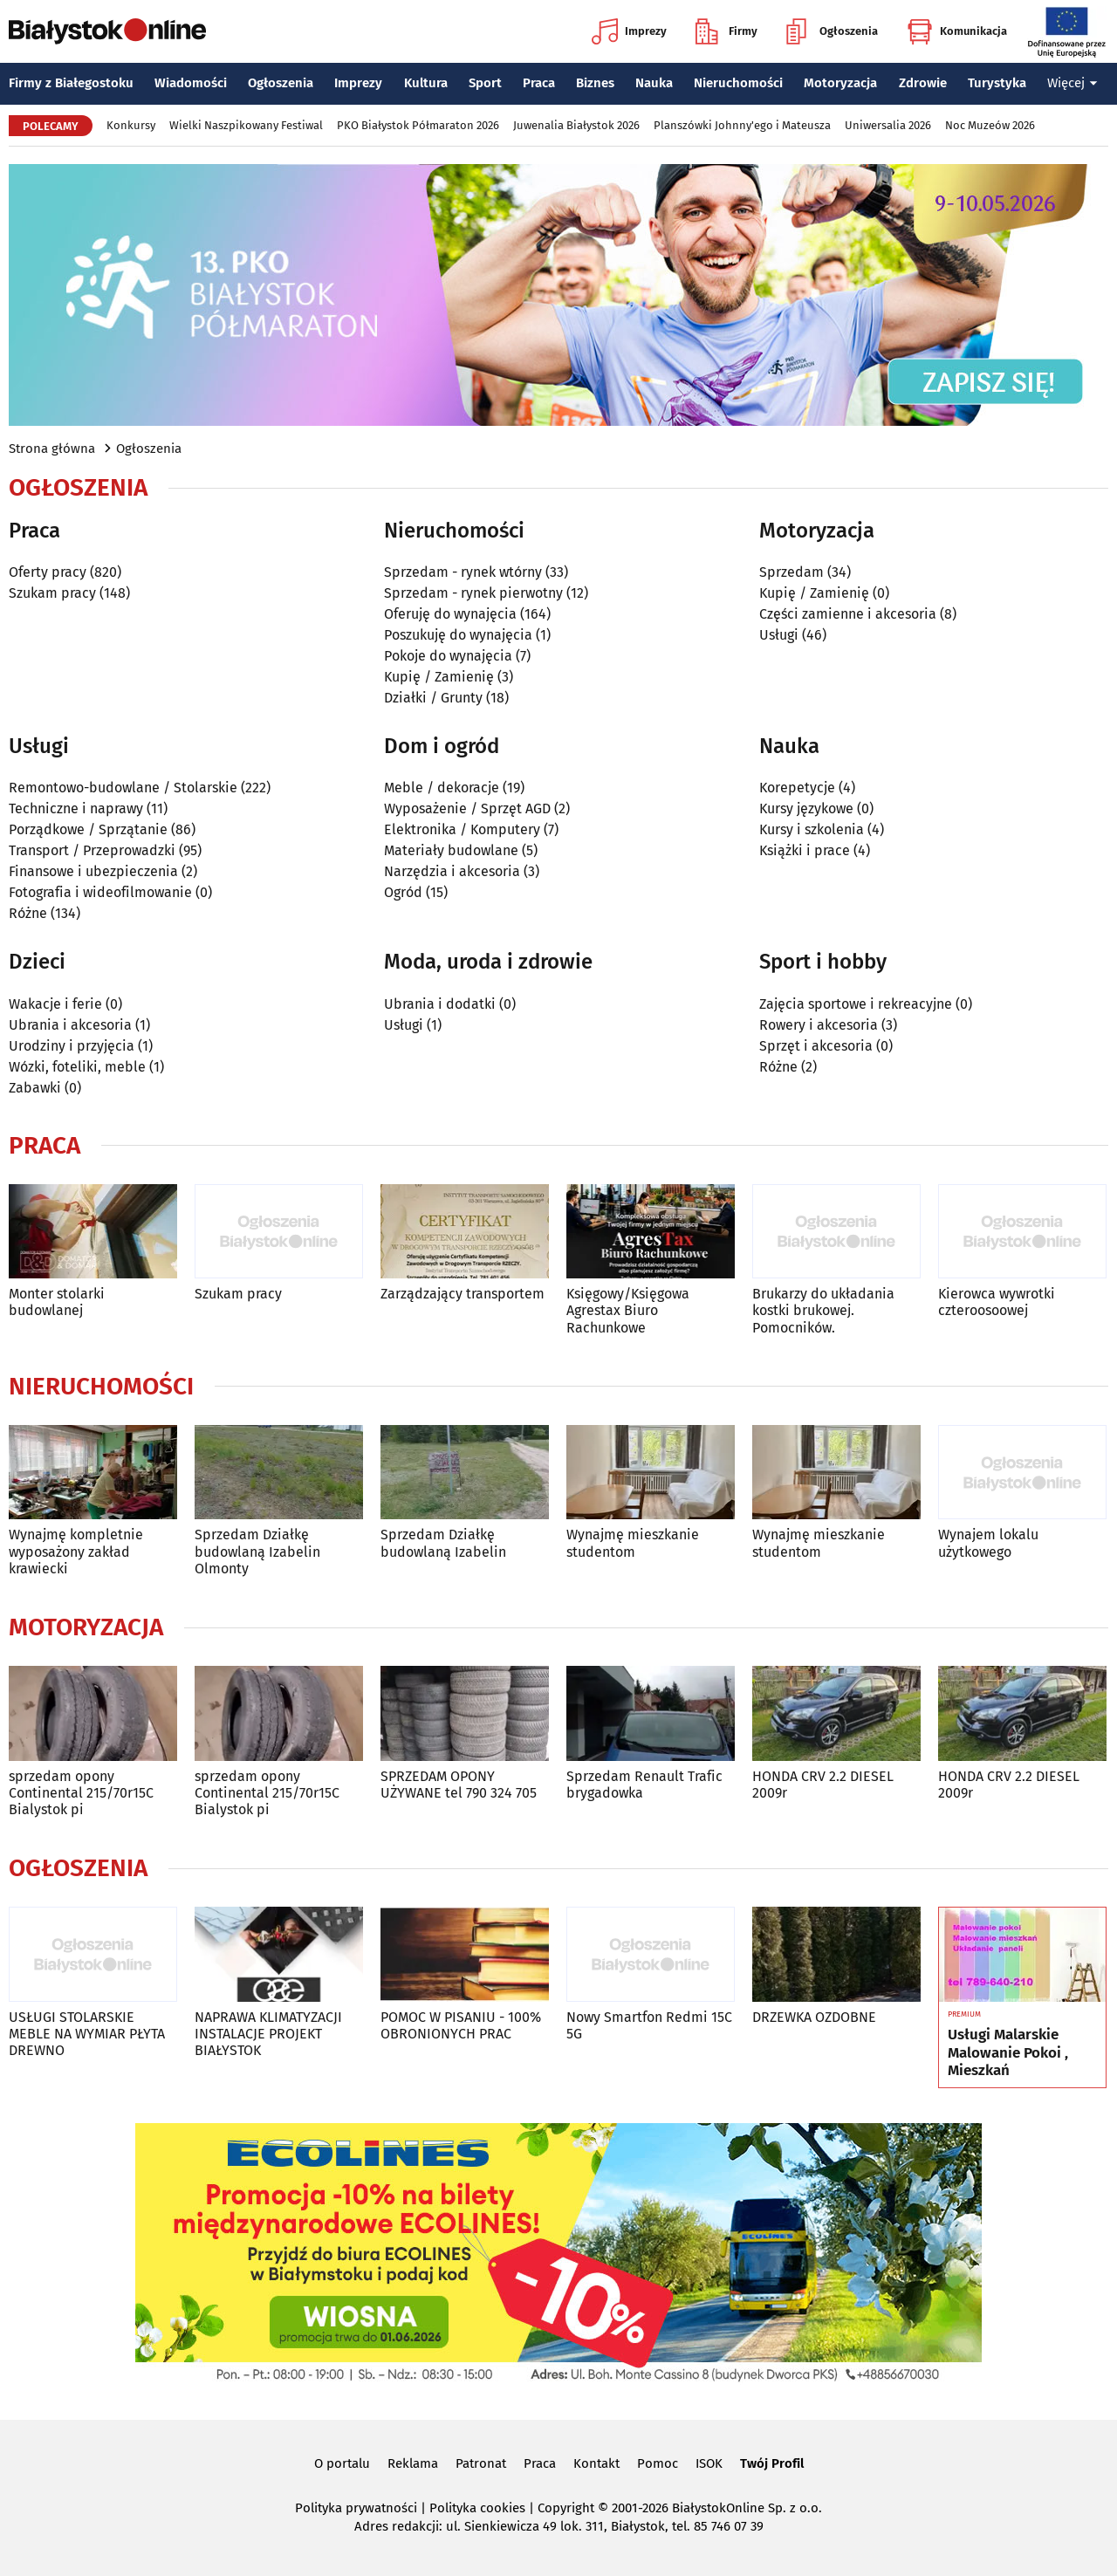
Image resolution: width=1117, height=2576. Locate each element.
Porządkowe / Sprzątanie (88, 829)
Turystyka (997, 83)
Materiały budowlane (451, 850)
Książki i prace (804, 850)
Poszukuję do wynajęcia (458, 635)
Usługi (778, 635)
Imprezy (629, 31)
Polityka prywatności (356, 2508)
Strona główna (52, 448)
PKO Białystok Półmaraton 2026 (418, 125)
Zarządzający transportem (462, 1293)
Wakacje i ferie (55, 1004)
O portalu (342, 2463)
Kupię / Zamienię (439, 676)
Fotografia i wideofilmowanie (100, 892)
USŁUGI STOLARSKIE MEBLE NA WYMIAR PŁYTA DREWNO (87, 2034)
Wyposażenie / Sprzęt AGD (467, 808)
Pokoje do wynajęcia (448, 655)
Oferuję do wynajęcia (450, 614)
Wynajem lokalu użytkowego (988, 1542)
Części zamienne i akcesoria (847, 614)
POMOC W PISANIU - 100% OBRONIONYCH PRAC (460, 2025)
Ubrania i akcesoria (70, 1025)
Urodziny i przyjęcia (71, 1046)
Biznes (595, 83)
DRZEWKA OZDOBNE (814, 2017)
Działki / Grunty (433, 697)
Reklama (412, 2463)
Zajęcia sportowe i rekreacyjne (855, 1004)
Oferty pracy (47, 572)
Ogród (403, 892)
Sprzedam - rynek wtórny (463, 572)
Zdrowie (923, 83)
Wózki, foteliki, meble (77, 1066)
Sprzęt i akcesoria (816, 1046)
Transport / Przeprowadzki (92, 850)
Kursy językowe (806, 808)
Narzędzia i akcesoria (452, 871)
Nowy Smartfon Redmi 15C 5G (649, 2025)
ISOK (709, 2463)
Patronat (481, 2463)
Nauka (654, 83)
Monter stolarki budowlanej (57, 1302)
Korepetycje (797, 787)
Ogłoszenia (832, 31)
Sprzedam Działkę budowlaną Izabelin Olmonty (257, 1551)
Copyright (566, 2508)
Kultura (426, 83)
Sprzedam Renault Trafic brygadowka (644, 1784)
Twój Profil (772, 2463)
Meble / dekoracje (441, 787)
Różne (28, 913)
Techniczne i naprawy (76, 808)
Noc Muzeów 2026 (990, 125)
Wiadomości (190, 83)
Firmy (726, 31)
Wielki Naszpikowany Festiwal (246, 125)
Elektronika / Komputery (462, 829)
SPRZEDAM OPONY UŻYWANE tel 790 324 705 (458, 1784)
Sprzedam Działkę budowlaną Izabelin (443, 1542)
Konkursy (130, 125)
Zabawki (35, 1087)
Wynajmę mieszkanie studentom (632, 1542)
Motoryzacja (840, 83)
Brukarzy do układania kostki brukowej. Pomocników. (823, 1310)
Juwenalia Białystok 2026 (576, 125)
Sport (485, 83)
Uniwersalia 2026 (888, 125)
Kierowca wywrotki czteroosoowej (996, 1302)
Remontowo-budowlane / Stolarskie (123, 787)
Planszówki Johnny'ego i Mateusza (742, 125)
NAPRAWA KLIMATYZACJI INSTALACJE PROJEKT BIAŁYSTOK (268, 2034)
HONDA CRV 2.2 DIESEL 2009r (823, 1784)
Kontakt (596, 2463)
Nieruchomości (738, 83)
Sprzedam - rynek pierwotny (473, 593)
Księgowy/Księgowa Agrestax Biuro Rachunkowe (627, 1310)
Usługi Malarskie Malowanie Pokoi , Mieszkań (1008, 2052)
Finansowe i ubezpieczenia (93, 871)
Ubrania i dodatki (440, 1004)
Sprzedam (791, 572)
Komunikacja (957, 31)
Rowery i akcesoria (818, 1025)
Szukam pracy (52, 593)
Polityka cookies (477, 2508)
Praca (539, 83)
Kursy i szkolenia (811, 829)
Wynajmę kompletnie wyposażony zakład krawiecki (76, 1551)
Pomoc (657, 2463)
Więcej (1072, 83)
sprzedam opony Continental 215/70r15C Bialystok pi (81, 1793)
